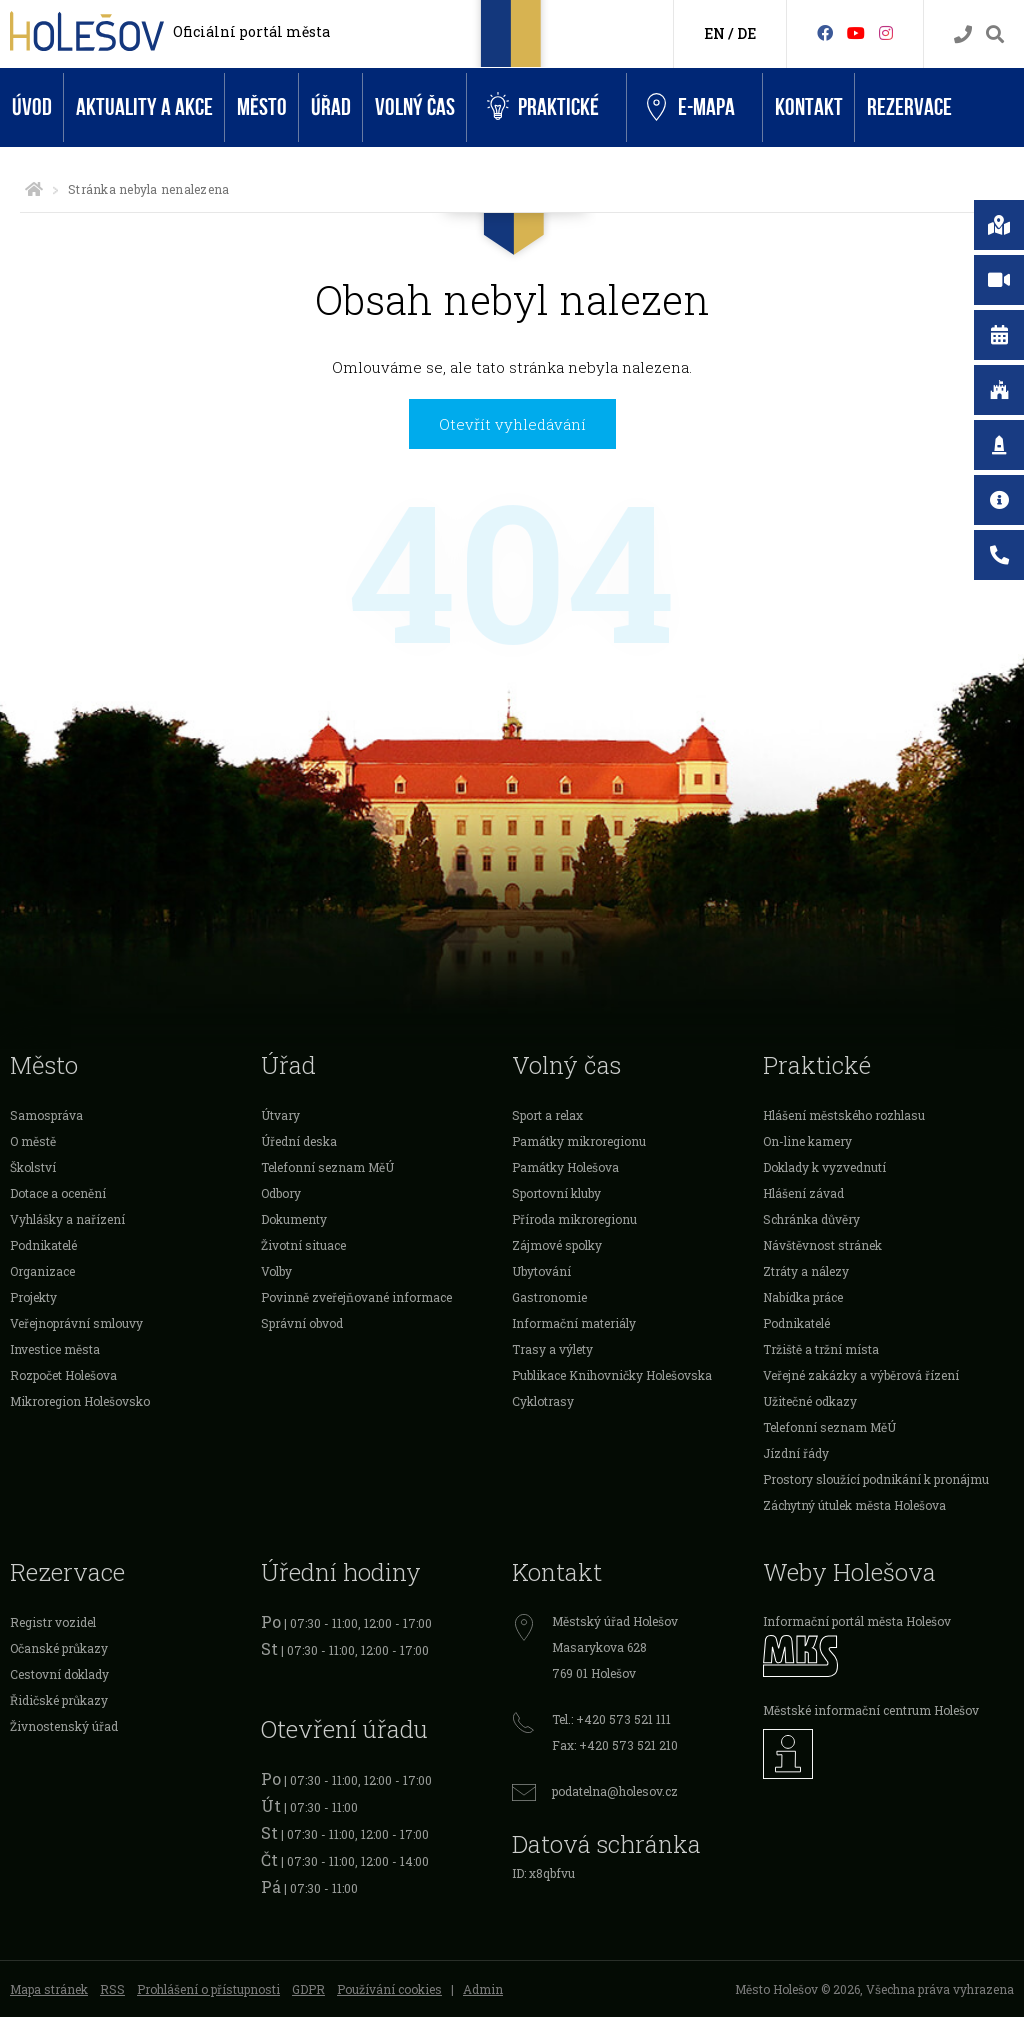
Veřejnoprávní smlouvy (76, 1323)
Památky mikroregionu (579, 1141)
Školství (33, 1167)
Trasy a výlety (552, 1349)
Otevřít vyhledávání (512, 424)
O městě (33, 1141)
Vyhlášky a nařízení (67, 1219)
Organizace (42, 1271)
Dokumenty (294, 1219)
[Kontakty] (963, 34)
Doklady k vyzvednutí (824, 1167)
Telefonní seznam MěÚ (327, 1167)
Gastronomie (549, 1297)
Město (262, 107)
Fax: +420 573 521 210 (615, 1745)
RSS (112, 1989)
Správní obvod (302, 1323)
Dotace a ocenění (58, 1193)
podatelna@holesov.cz (615, 1791)
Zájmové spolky (557, 1245)
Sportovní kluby (556, 1193)
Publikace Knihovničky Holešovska (612, 1375)
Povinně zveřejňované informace (356, 1297)
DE (746, 33)
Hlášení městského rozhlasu (844, 1115)
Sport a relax (547, 1115)
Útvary (280, 1115)
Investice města (55, 1349)
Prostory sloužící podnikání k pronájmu (876, 1479)
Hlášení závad (803, 1193)
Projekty (33, 1297)
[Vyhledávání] (995, 34)
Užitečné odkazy (810, 1401)
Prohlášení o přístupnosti (208, 1989)
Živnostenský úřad (64, 1726)
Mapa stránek (49, 1989)
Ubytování (541, 1271)
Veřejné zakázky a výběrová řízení (861, 1375)
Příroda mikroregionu (574, 1219)
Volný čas (415, 107)
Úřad (331, 107)
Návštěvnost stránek (822, 1245)
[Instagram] (886, 32)
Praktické (543, 107)
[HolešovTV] (856, 32)
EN (714, 33)
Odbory (281, 1193)
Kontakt (809, 107)
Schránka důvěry (811, 1219)
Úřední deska (299, 1141)
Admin (483, 1989)
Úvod (32, 107)
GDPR (308, 1989)
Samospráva (46, 1115)
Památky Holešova (565, 1167)
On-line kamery (807, 1141)
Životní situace (303, 1245)
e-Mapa (691, 108)
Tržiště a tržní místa (821, 1349)
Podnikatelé (43, 1245)
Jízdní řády (796, 1453)
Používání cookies (389, 1989)
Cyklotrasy (543, 1401)
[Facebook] (825, 32)
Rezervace (909, 107)
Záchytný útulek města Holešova (854, 1505)
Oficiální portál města (251, 31)
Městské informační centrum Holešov (871, 1710)
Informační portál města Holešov (857, 1621)
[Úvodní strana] (34, 189)
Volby (276, 1271)
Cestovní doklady (59, 1674)
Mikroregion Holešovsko (80, 1401)
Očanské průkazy (59, 1648)
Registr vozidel (53, 1622)
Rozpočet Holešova (63, 1375)
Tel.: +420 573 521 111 (611, 1719)
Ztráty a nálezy (806, 1271)
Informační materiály (574, 1323)
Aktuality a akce (144, 107)
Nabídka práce (803, 1297)
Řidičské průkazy (59, 1700)
